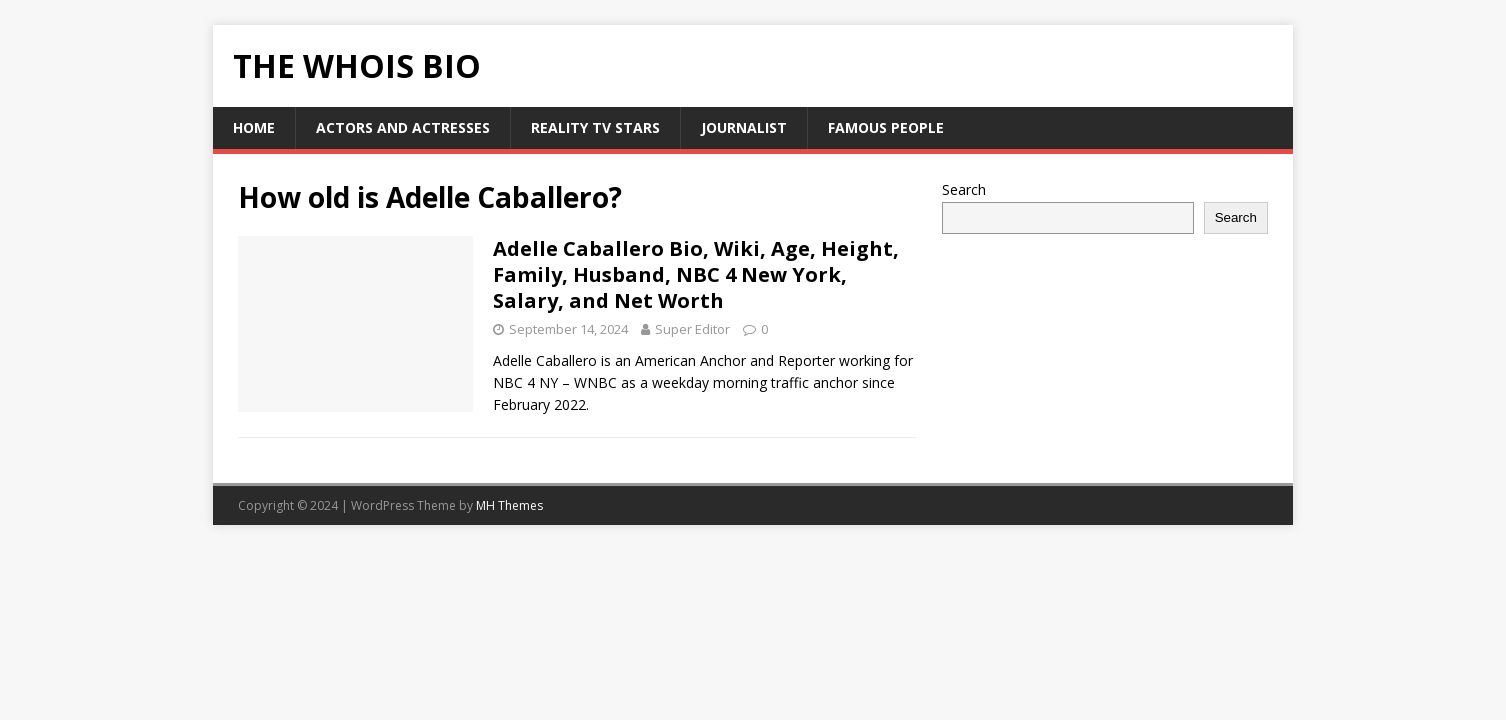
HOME (254, 127)
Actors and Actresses (403, 127)
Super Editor (692, 329)
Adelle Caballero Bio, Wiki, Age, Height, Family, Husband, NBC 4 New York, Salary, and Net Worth (696, 274)
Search (964, 189)
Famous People (886, 127)
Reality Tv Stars (595, 127)
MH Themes (509, 505)
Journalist (744, 127)
